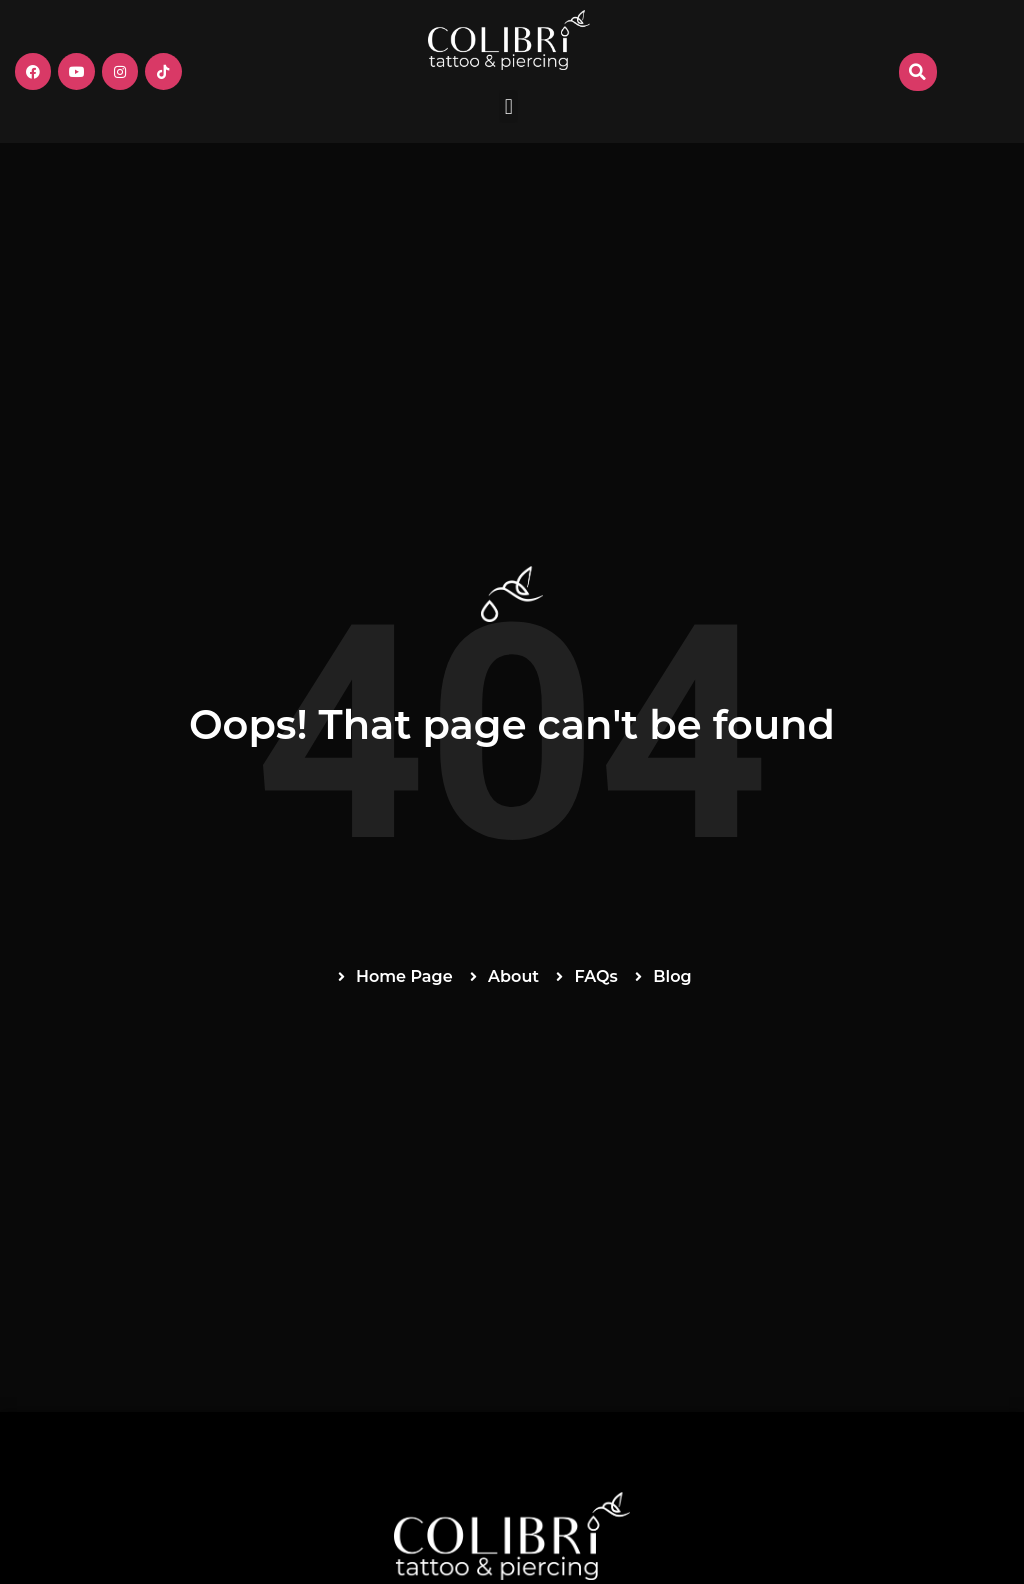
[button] (508, 106)
